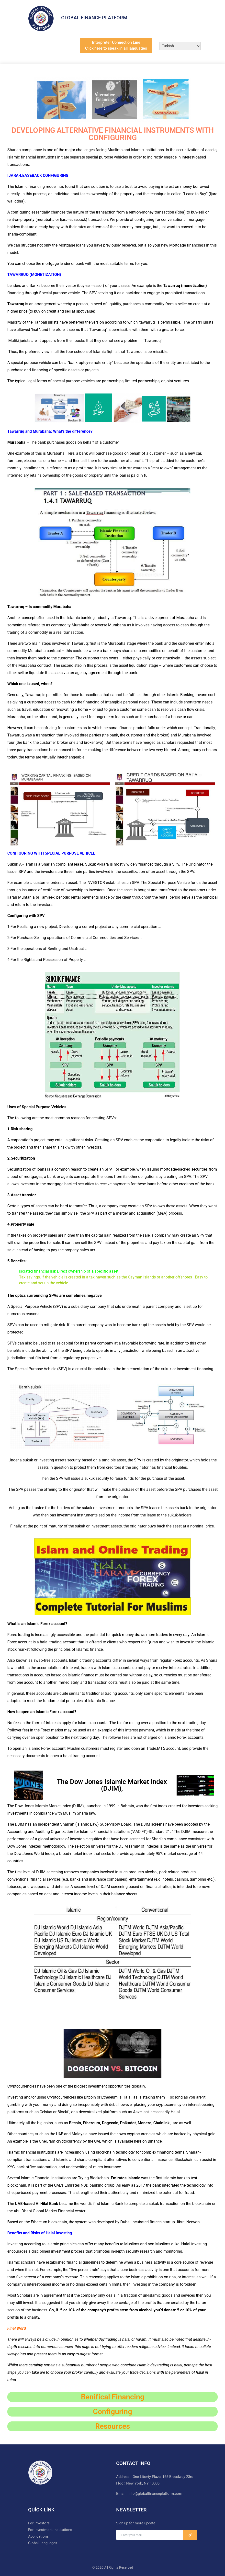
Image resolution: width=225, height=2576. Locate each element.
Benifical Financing (112, 2397)
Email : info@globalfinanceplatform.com (149, 2493)
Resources (112, 2426)
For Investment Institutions (50, 2530)
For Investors (39, 2523)
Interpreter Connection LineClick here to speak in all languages (116, 45)
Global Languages (42, 2543)
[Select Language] (180, 46)
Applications (38, 2536)
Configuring (112, 2411)
